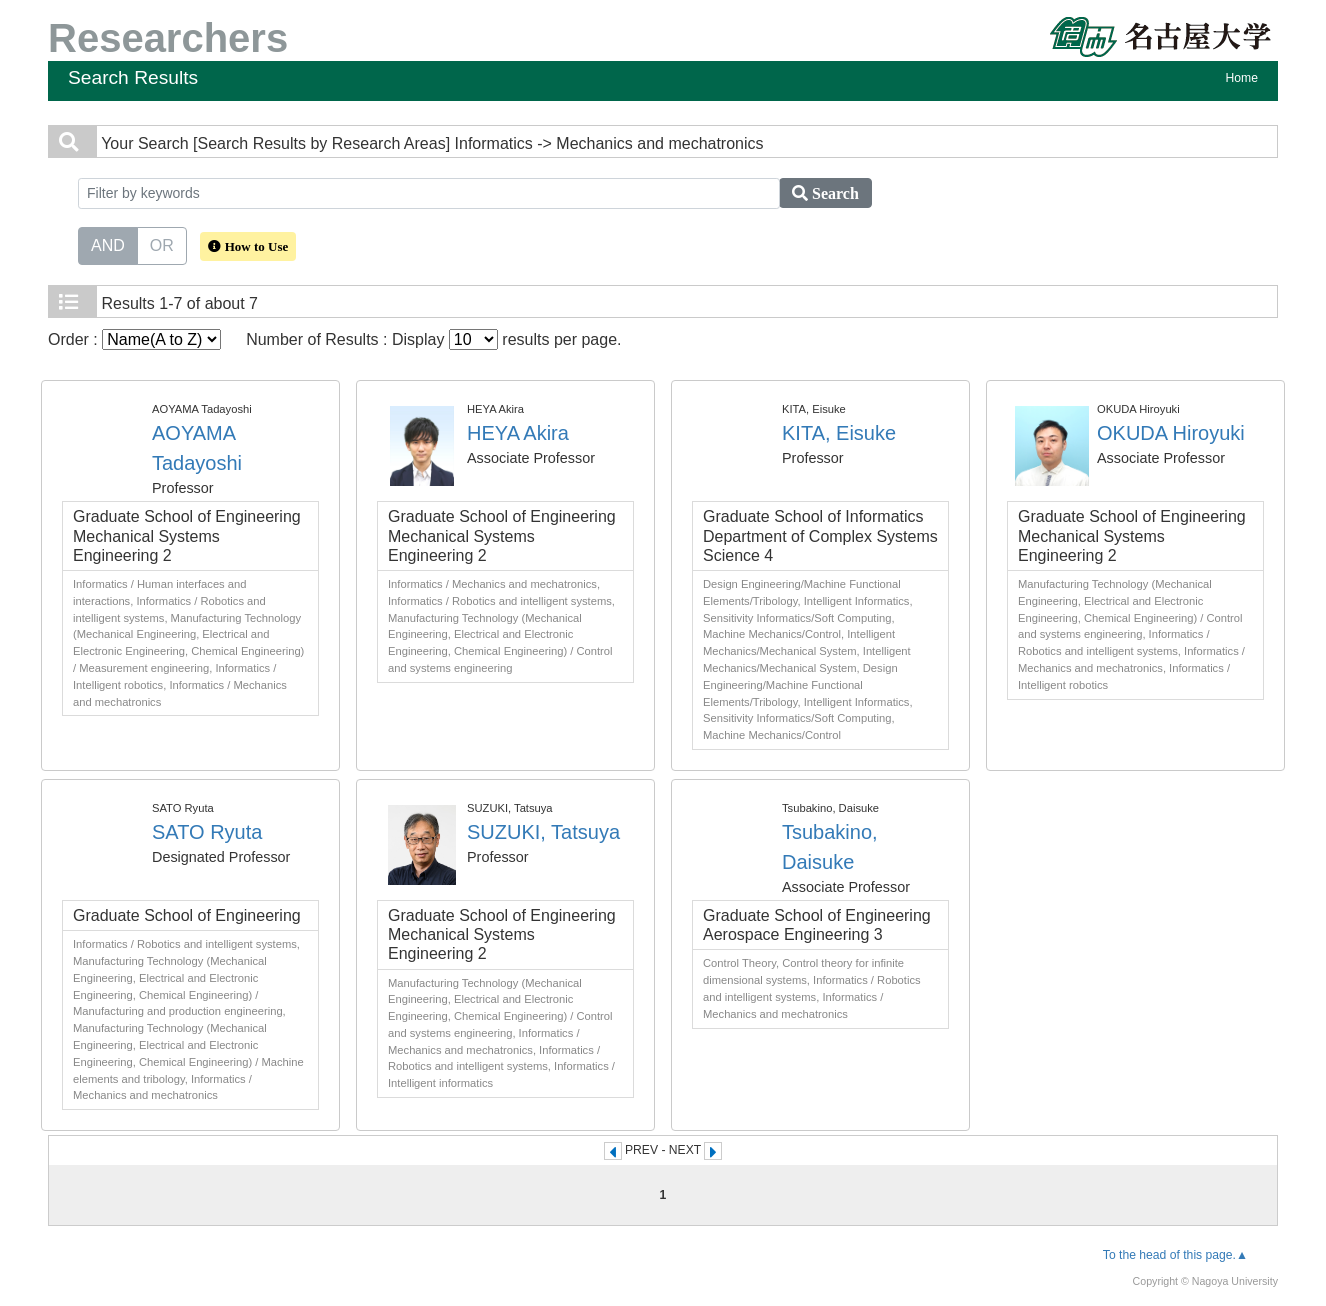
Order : (134, 339)
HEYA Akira (518, 433)
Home (1242, 78)
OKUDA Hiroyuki (1171, 433)
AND (108, 244)
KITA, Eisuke (839, 433)
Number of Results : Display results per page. (433, 339)
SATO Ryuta (207, 832)
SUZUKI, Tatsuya (543, 832)
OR (162, 244)
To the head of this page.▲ (1175, 1255)
